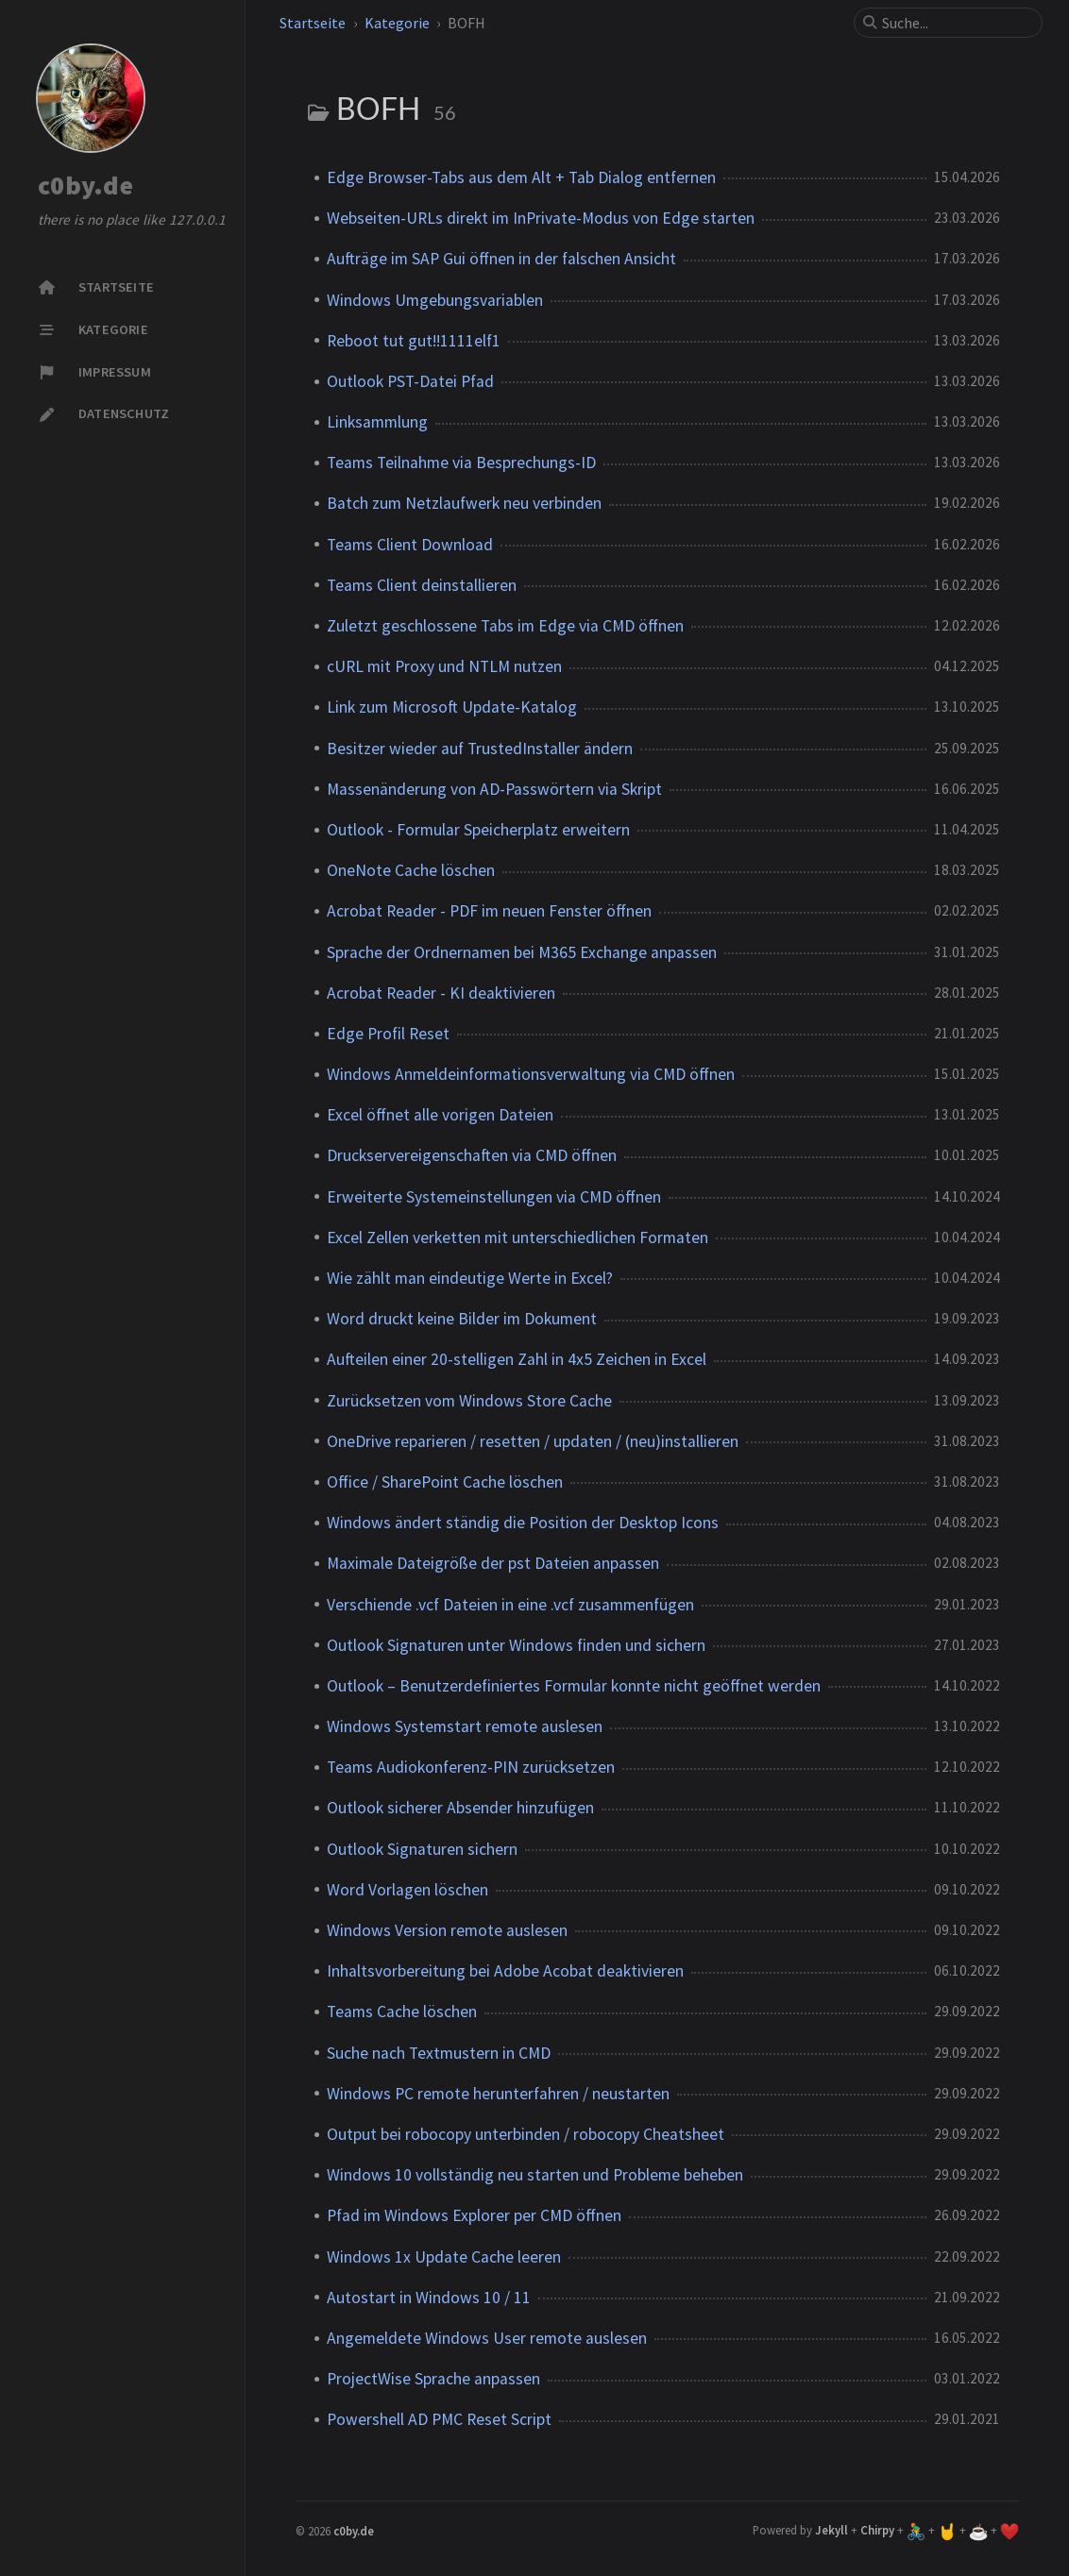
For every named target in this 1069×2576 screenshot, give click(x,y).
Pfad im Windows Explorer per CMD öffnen (474, 2215)
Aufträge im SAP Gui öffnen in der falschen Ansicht (501, 258)
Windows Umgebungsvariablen (435, 300)
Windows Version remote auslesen (447, 1930)
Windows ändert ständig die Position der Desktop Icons (523, 1522)
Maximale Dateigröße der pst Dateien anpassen (493, 1563)
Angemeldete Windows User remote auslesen (487, 2338)
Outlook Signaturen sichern (422, 1849)
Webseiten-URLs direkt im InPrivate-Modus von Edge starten (541, 218)
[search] (955, 22)
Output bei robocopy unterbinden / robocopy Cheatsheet (525, 2134)
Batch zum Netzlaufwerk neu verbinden (464, 503)
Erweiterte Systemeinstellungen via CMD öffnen (494, 1197)
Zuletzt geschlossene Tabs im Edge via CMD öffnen (505, 625)
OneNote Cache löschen (411, 870)
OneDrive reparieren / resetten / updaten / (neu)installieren (532, 1441)
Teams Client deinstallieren (422, 585)
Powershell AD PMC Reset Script (439, 2419)
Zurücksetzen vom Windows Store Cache (469, 1400)
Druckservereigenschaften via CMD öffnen (472, 1155)
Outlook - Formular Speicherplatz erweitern (478, 829)
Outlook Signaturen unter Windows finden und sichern (516, 1645)
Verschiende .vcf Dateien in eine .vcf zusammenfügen (510, 1604)
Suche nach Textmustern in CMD (439, 2053)
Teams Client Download (410, 544)
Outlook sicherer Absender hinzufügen (460, 1807)
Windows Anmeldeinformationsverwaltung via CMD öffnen (531, 1074)
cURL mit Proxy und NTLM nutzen (444, 666)
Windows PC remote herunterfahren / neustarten (498, 2093)
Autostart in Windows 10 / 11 (429, 2297)
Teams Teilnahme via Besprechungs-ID (461, 462)
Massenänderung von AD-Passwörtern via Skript (494, 789)
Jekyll (831, 2529)
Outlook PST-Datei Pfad (410, 381)
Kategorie (397, 22)
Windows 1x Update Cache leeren (444, 2257)
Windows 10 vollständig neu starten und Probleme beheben (535, 2174)
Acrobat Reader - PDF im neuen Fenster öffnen (489, 911)
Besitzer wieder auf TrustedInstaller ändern (480, 748)
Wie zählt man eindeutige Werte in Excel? (470, 1278)
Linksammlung (377, 422)
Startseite (313, 22)
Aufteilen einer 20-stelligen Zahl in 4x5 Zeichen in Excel (516, 1359)
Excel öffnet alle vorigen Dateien (440, 1114)
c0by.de (85, 186)
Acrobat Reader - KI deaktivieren (441, 993)
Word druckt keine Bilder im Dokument (462, 1318)
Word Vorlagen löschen (407, 1889)
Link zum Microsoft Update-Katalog (452, 707)
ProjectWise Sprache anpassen (433, 2378)
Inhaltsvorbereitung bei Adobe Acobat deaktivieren (505, 1971)
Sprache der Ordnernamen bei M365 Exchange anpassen (522, 952)
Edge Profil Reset (388, 1033)
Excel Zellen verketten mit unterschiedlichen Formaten (517, 1237)
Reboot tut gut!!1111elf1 (414, 340)
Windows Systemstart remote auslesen (464, 1726)
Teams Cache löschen (402, 2011)
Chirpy (877, 2529)
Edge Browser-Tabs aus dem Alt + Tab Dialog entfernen (521, 177)
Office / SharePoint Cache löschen (445, 1482)
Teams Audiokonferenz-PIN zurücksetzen (471, 1767)
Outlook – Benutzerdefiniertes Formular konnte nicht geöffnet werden (574, 1685)
